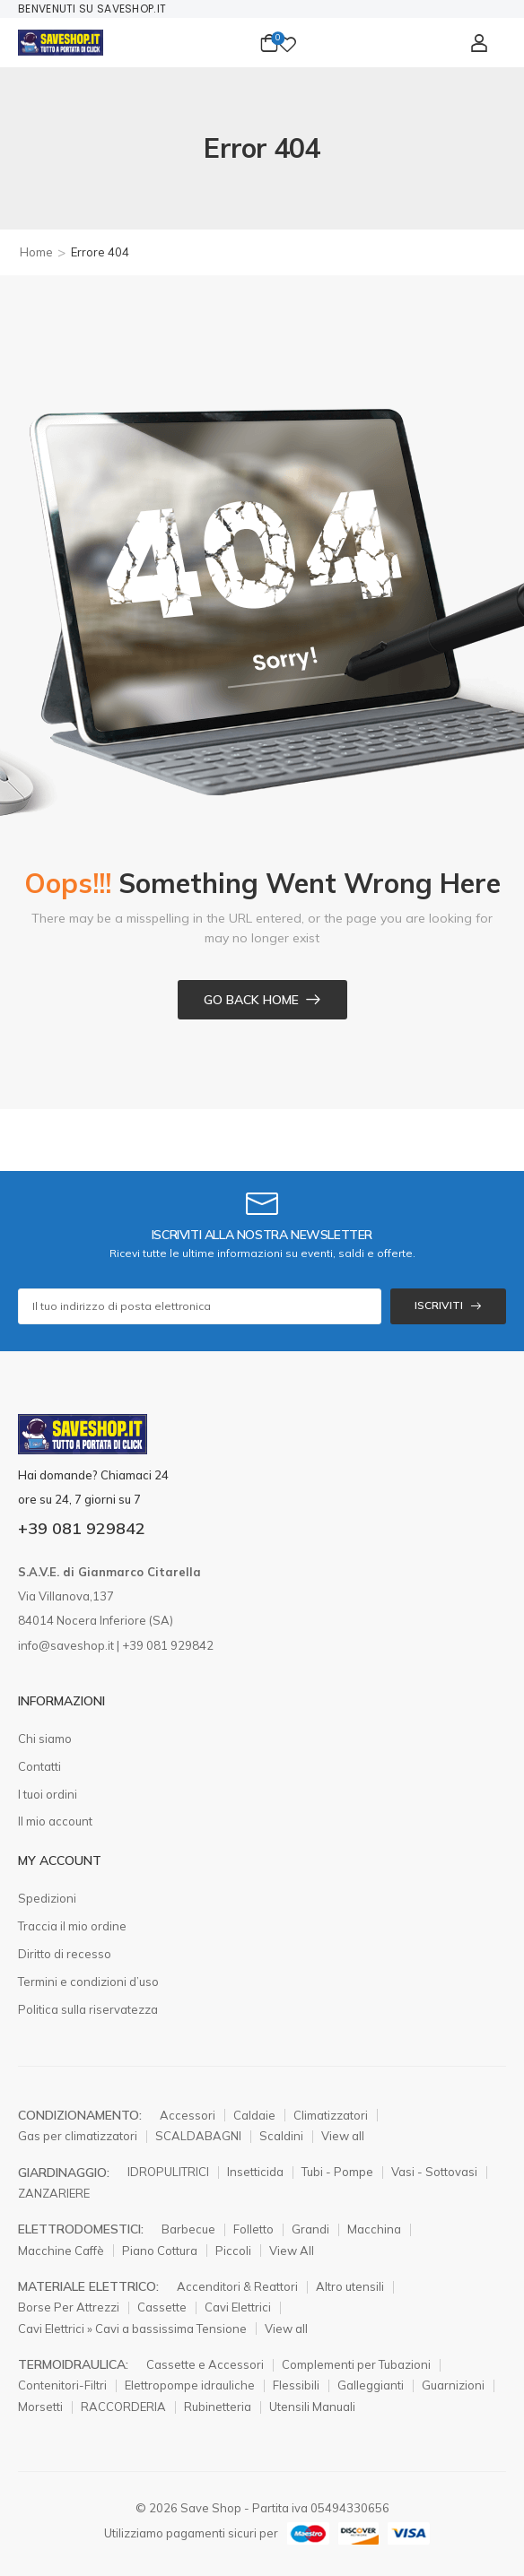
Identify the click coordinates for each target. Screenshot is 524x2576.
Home (36, 252)
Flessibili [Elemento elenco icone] (296, 2385)
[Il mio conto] (479, 43)
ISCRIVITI (439, 1305)
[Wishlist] (287, 43)
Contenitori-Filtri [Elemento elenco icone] (62, 2385)
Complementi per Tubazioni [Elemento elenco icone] (356, 2364)
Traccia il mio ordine (72, 1926)
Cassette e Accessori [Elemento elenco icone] (205, 2364)
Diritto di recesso (64, 1954)
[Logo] (60, 43)
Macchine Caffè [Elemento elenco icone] (61, 2250)
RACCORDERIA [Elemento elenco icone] (123, 2406)
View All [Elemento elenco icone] (291, 2250)
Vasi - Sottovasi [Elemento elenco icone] (434, 2171)
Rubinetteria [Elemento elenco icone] (217, 2406)
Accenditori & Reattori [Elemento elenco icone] (237, 2286)
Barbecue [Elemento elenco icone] (188, 2229)
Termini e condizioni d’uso (88, 1981)
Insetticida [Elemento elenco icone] (255, 2171)
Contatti (39, 1766)
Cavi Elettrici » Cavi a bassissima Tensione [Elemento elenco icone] (132, 2328)
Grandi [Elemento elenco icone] (310, 2229)
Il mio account (55, 1821)
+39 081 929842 (81, 1528)
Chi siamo (45, 1738)
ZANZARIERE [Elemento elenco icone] (54, 2193)
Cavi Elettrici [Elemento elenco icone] (238, 2307)
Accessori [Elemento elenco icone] (187, 2115)
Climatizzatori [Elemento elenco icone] (330, 2115)
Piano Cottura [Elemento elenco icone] (159, 2250)
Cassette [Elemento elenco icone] (162, 2307)
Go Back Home (251, 1000)
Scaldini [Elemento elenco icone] (281, 2136)
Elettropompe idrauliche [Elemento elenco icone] (190, 2385)
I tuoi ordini (47, 1794)
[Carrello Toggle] (269, 42)
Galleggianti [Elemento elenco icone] (370, 2385)
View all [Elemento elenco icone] (342, 2136)
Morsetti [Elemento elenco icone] (40, 2406)
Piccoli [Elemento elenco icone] (233, 2250)
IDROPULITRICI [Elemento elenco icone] (168, 2171)
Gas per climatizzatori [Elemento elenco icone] (77, 2136)
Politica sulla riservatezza (88, 2009)
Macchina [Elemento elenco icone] (374, 2229)
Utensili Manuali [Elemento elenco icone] (312, 2406)
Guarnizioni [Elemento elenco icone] (453, 2385)
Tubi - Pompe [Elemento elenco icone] (337, 2171)
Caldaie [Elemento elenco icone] (254, 2115)
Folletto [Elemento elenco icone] (253, 2229)
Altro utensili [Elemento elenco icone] (350, 2286)
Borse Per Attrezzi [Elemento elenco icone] (68, 2307)
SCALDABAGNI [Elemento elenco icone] (198, 2136)
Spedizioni (47, 1898)
